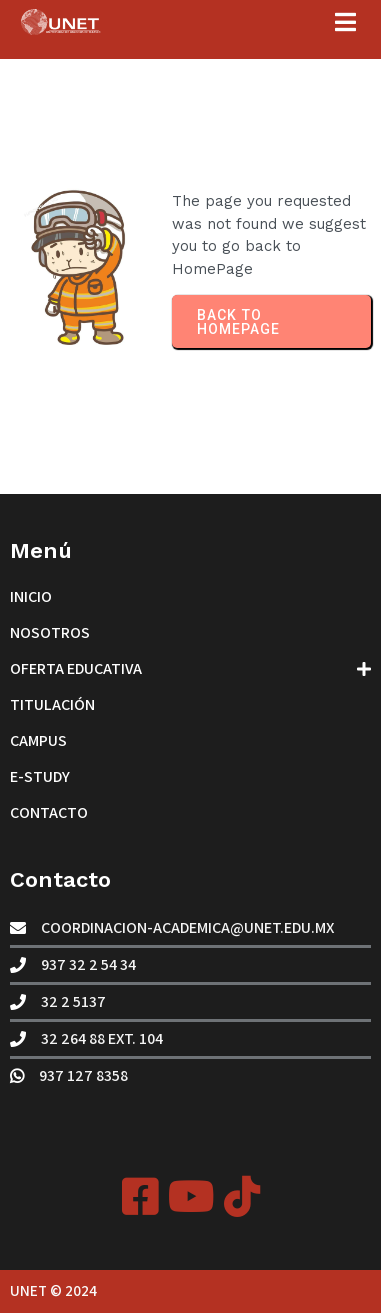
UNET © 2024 (53, 1290)
